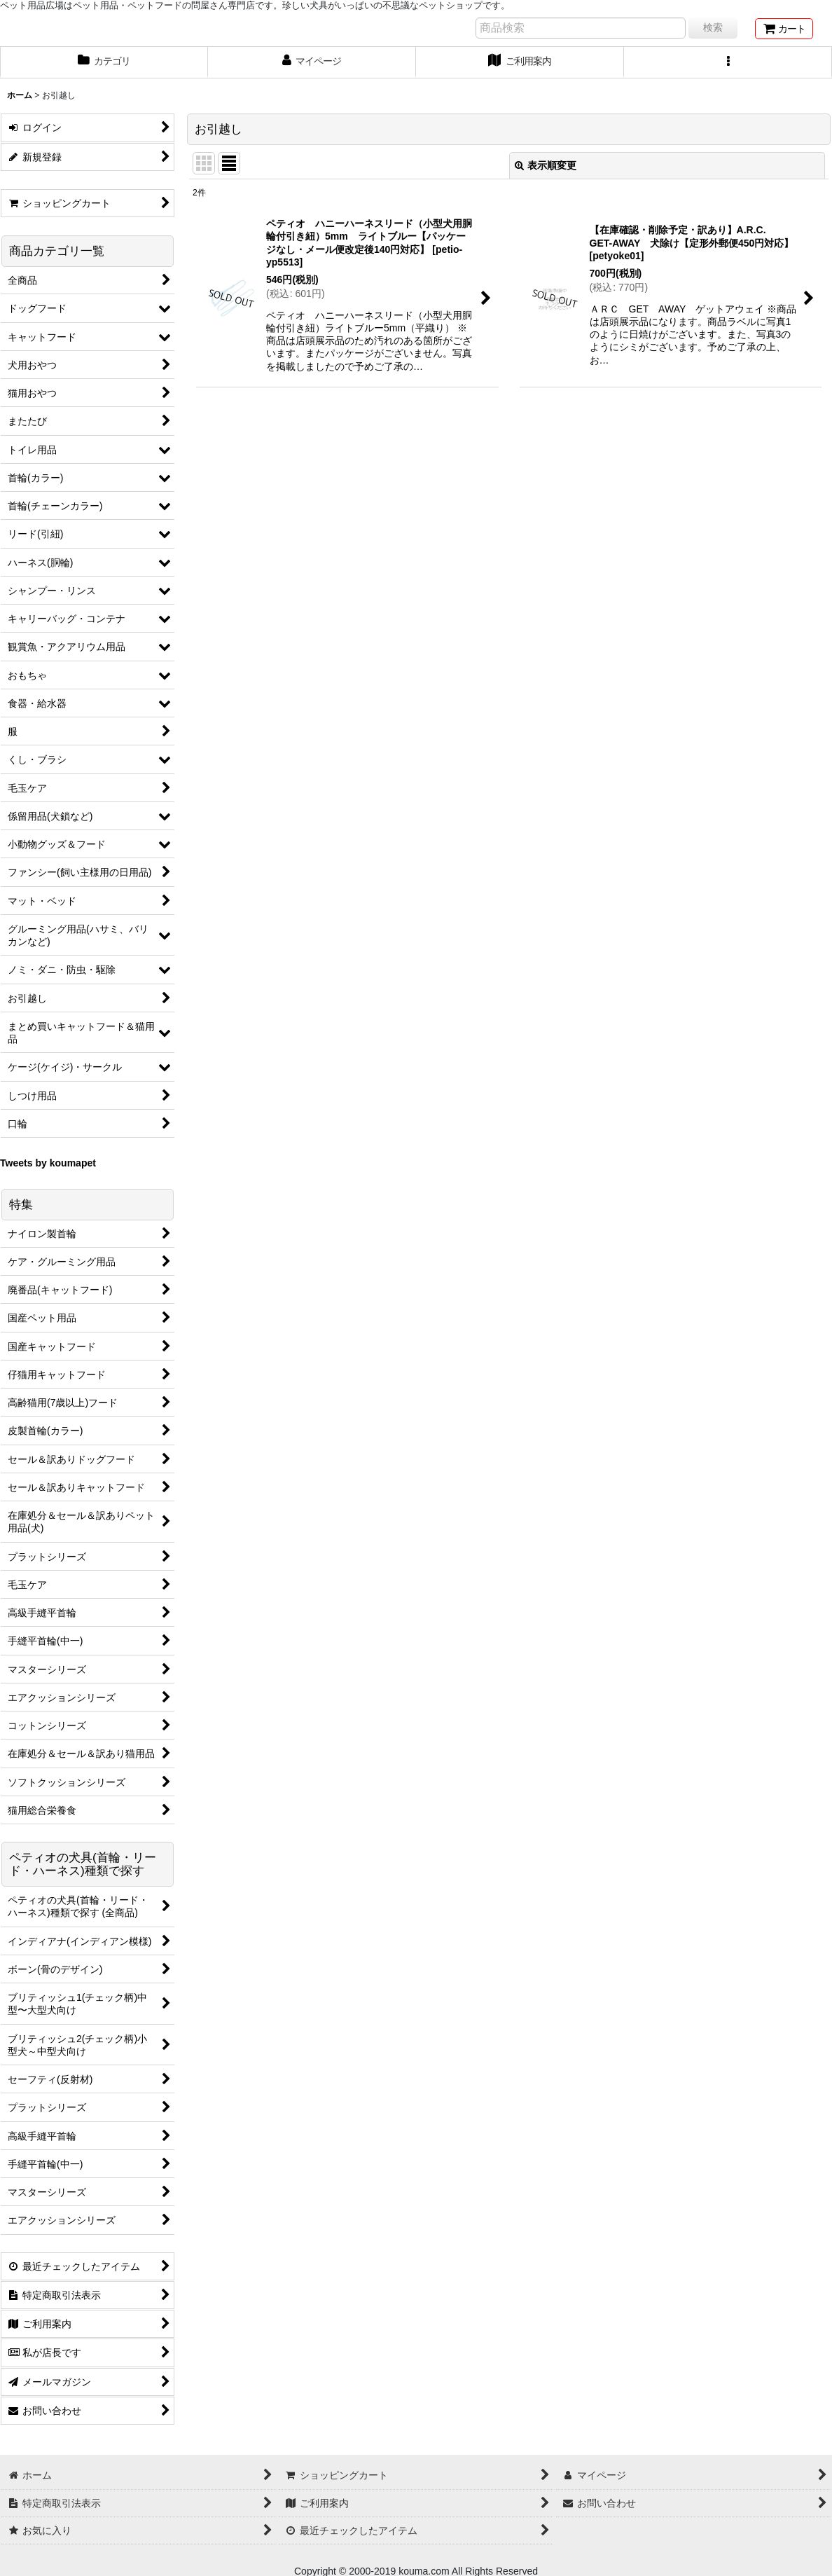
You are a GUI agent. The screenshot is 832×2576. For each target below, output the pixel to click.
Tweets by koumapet (48, 1163)
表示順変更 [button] (545, 165)
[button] (728, 62)
